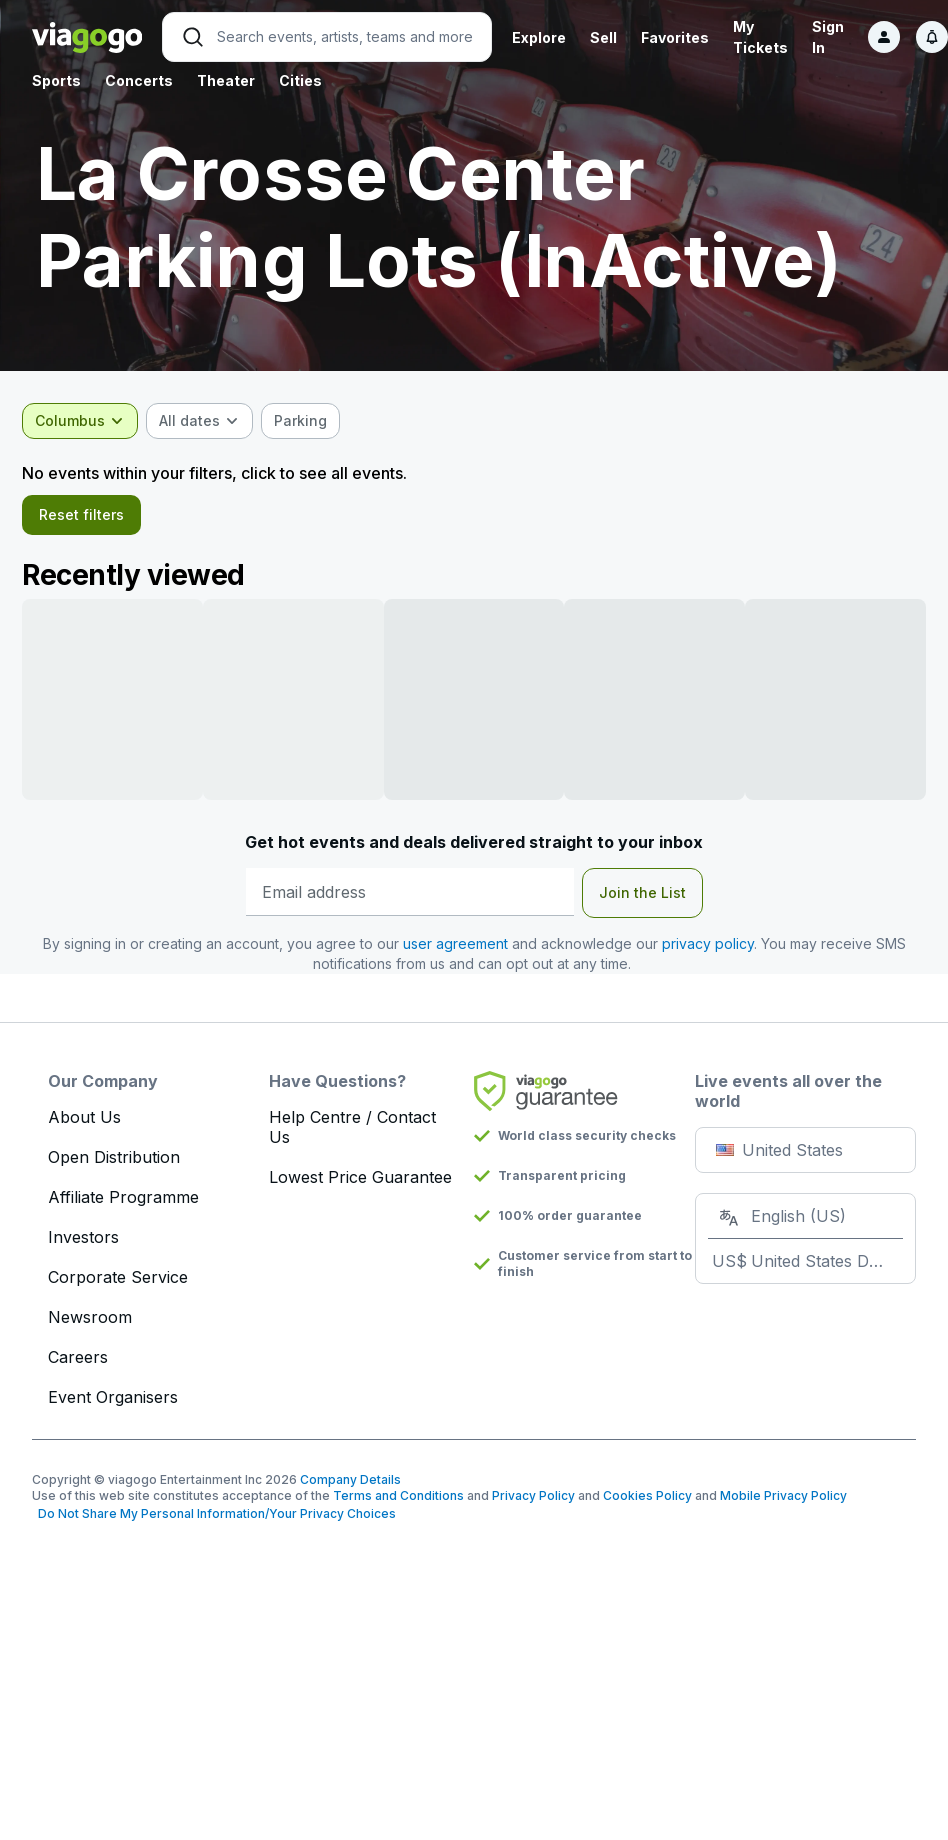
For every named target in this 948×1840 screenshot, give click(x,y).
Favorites (675, 37)
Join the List (642, 900)
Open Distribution (114, 1165)
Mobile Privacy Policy (783, 1503)
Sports (56, 80)
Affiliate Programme (123, 1205)
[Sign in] (884, 37)
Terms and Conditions (398, 1503)
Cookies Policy (647, 1503)
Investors (83, 1245)
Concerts (139, 80)
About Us (84, 1125)
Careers (78, 1365)
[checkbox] (310, 421)
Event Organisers (113, 1405)
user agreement (455, 951)
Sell (603, 37)
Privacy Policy (533, 1503)
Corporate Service (118, 1285)
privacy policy (708, 951)
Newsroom (90, 1325)
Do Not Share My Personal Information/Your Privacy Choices (214, 1521)
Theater (226, 80)
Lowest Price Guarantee (360, 1185)
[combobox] (90, 421)
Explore (539, 37)
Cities (300, 80)
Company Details (350, 1487)
